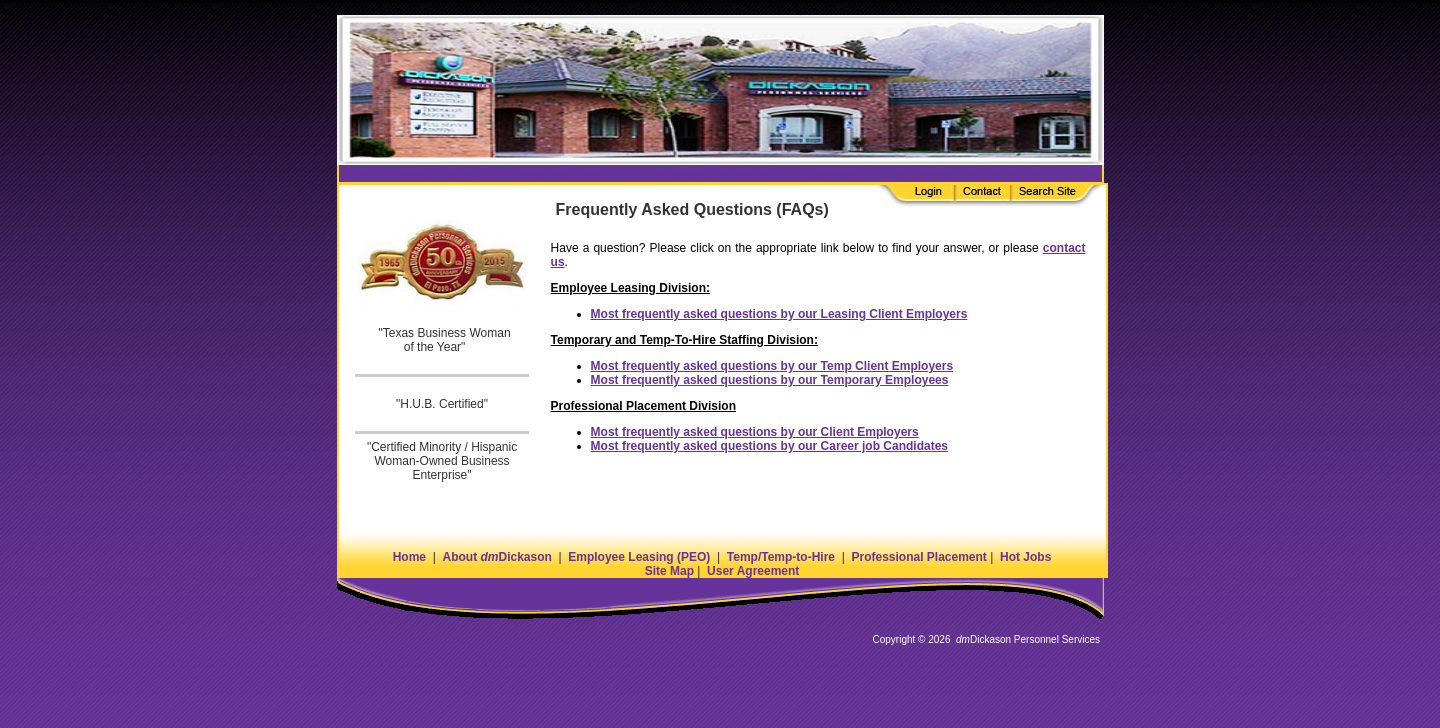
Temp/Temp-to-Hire (781, 557)
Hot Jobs (1025, 557)
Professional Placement (918, 557)
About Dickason (496, 557)
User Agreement (753, 571)
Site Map (669, 571)
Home (409, 557)
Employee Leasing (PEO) (639, 557)
